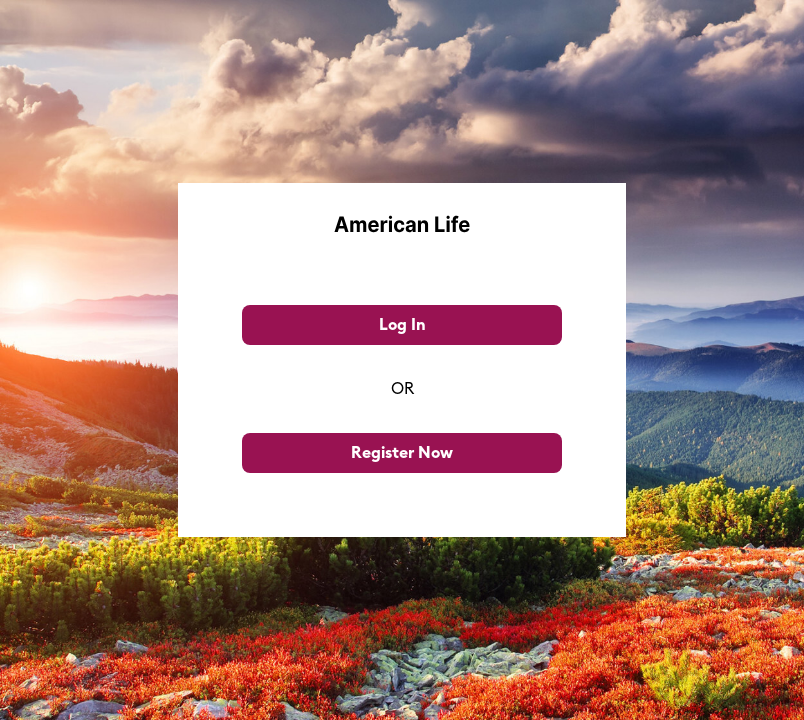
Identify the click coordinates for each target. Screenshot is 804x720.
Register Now (402, 453)
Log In (402, 325)
